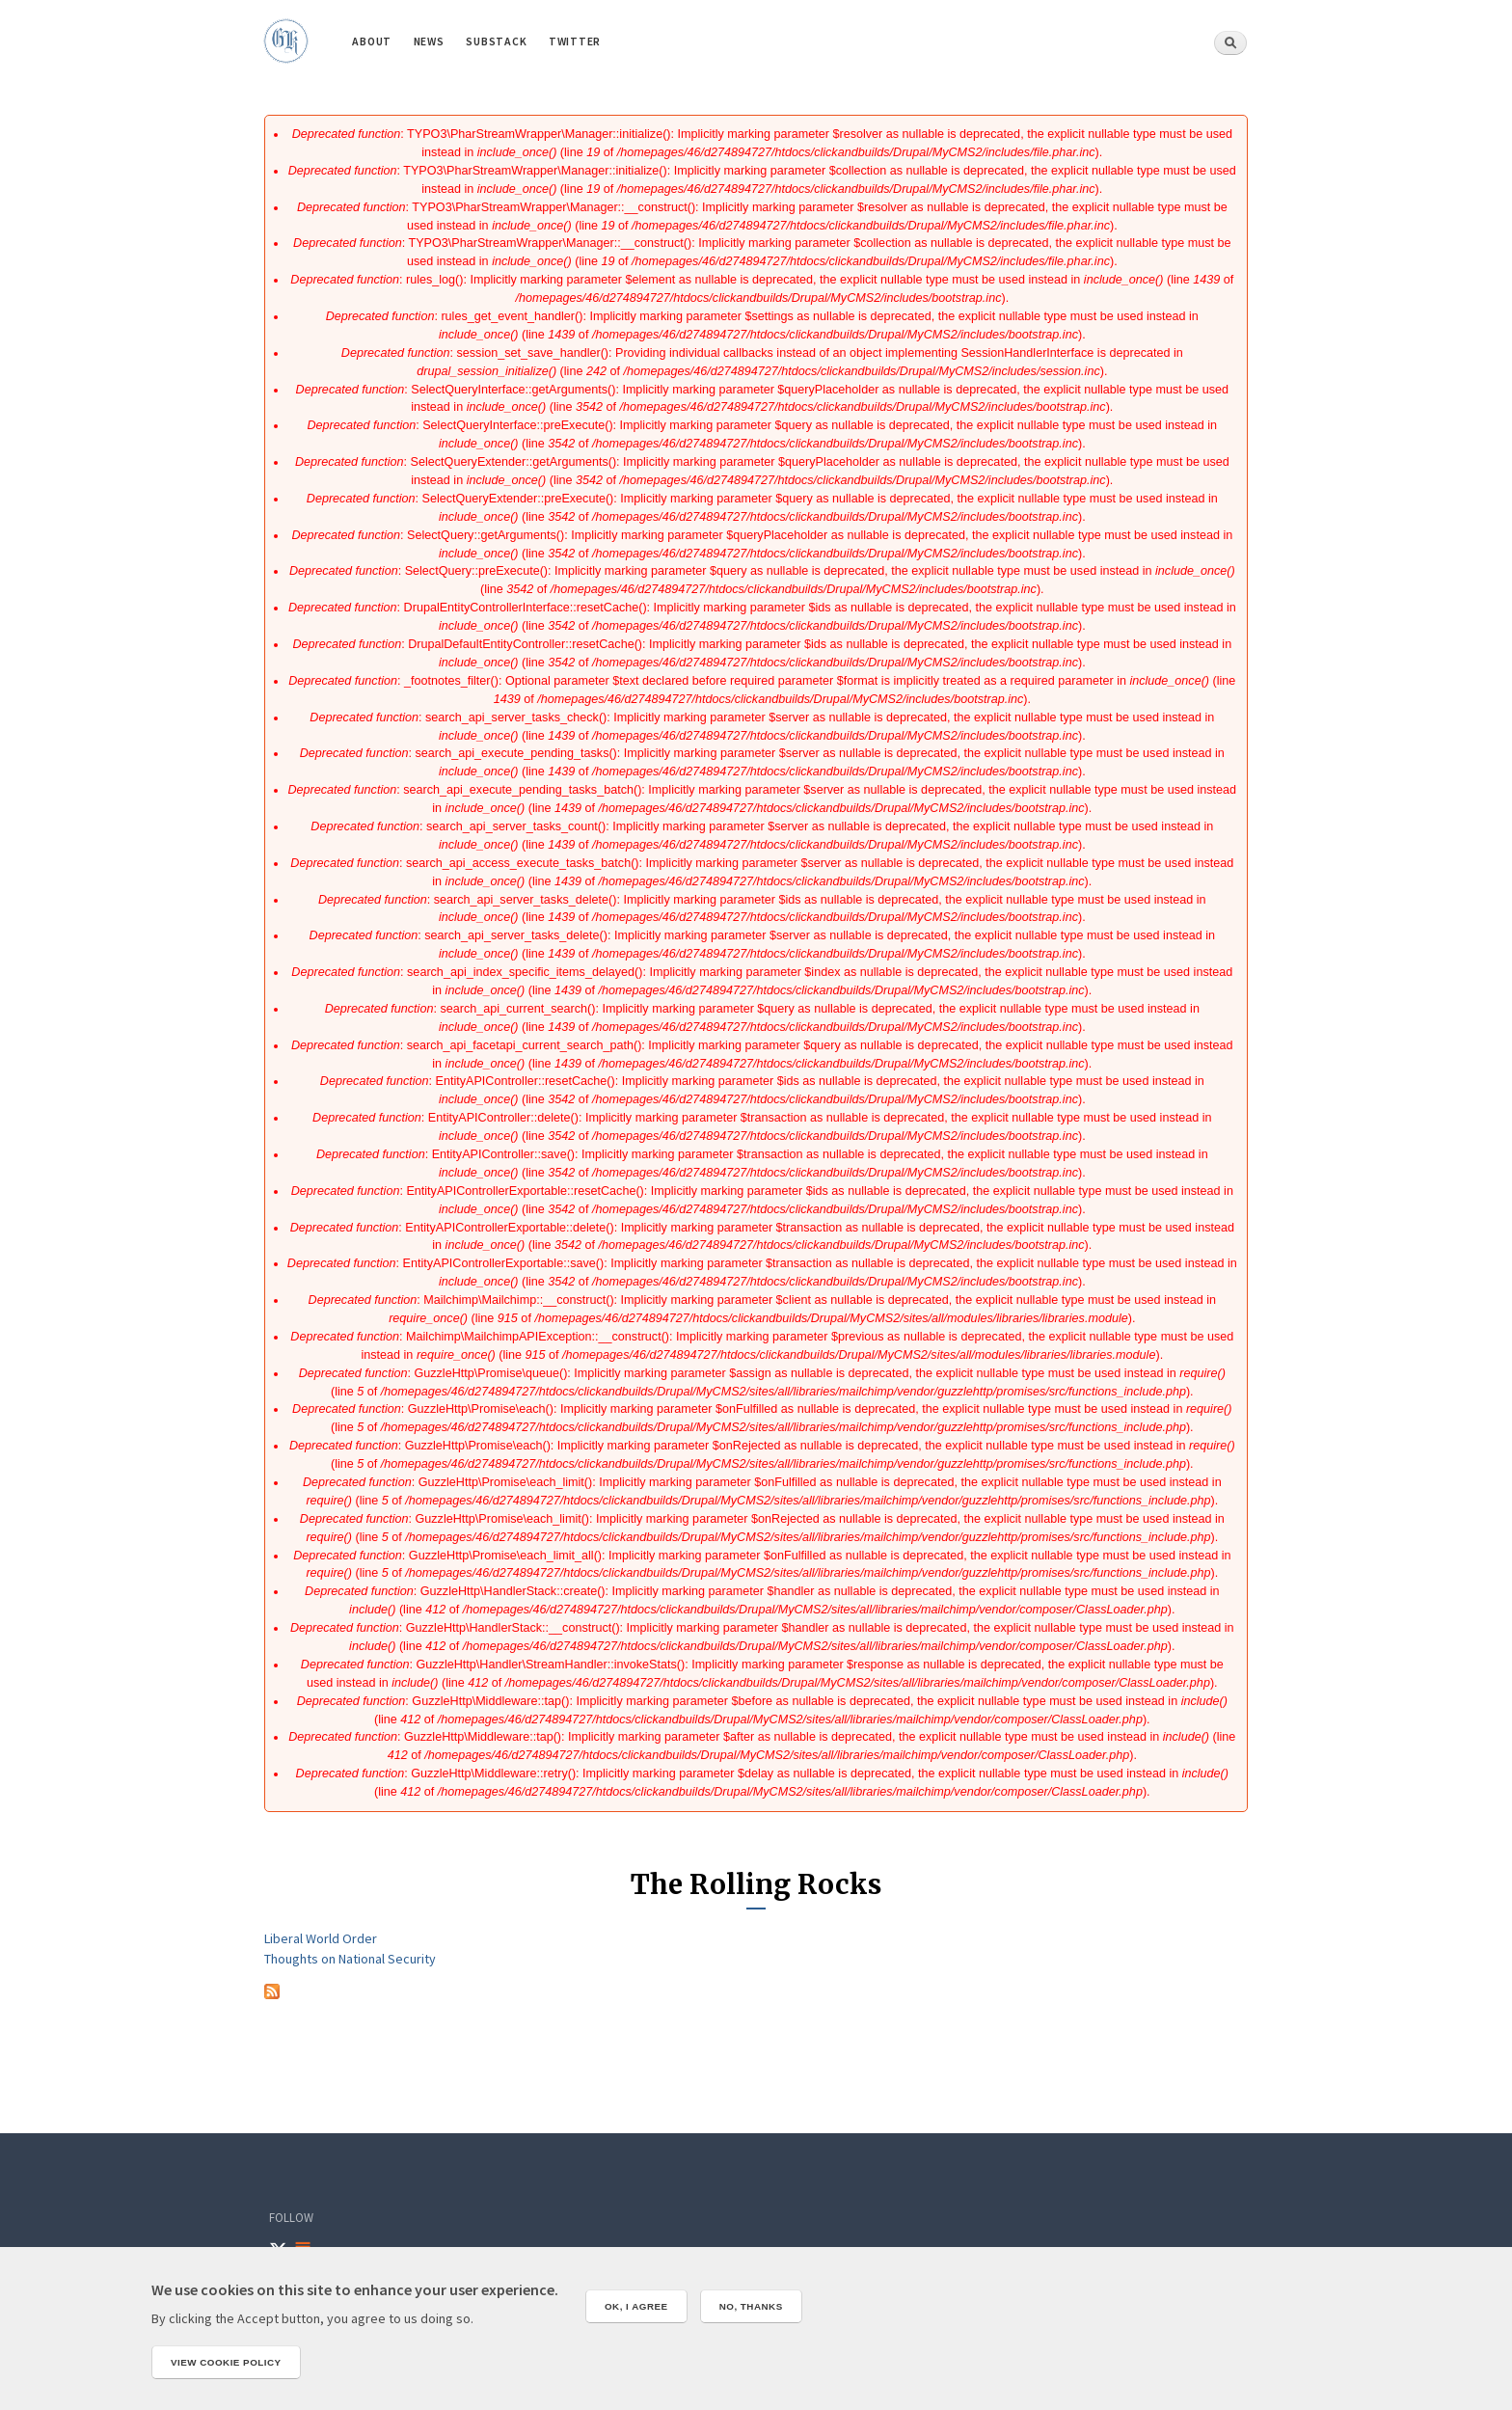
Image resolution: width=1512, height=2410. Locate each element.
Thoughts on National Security (350, 1958)
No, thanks (751, 2306)
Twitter (575, 41)
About (372, 41)
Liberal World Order (320, 1938)
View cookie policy (226, 2362)
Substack (496, 41)
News (429, 41)
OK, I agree (636, 2306)
